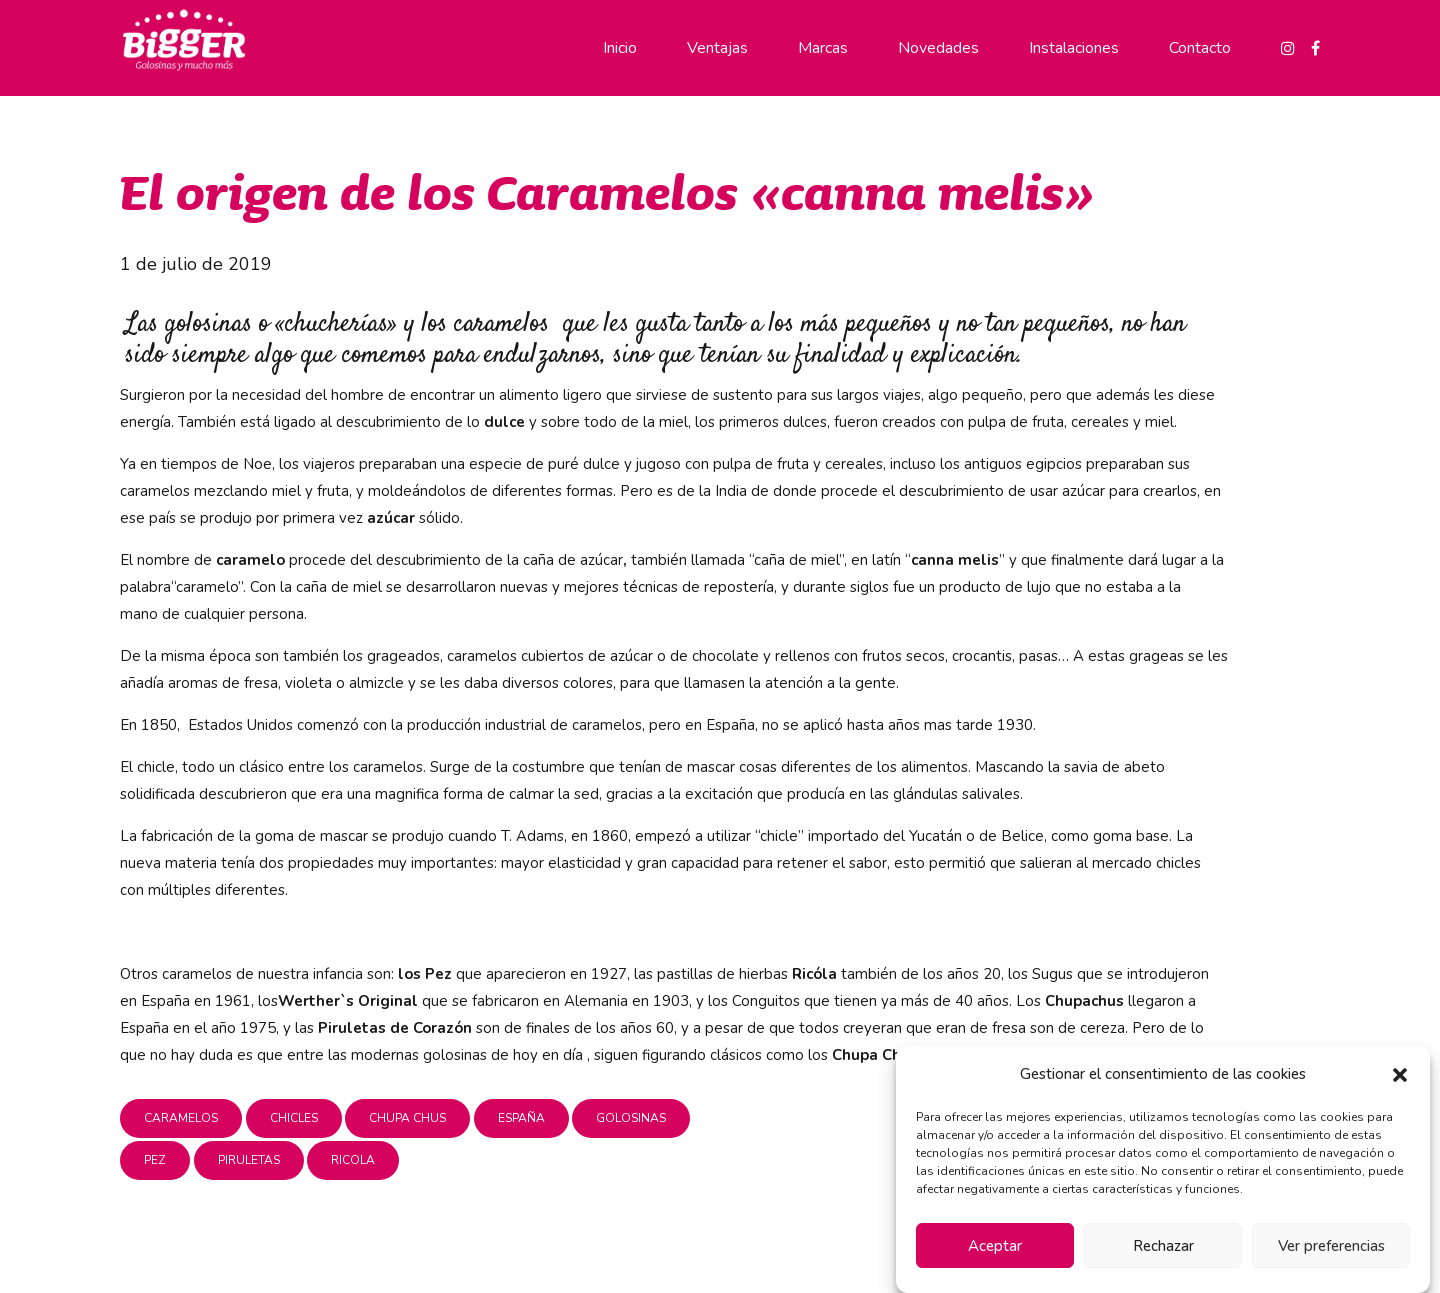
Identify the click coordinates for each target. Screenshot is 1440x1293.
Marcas (823, 48)
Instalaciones (1074, 48)
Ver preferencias (1331, 1246)
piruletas (249, 1160)
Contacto (1200, 48)
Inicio (620, 48)
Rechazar (1163, 1246)
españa (521, 1118)
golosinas (631, 1118)
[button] (1400, 1075)
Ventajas (717, 48)
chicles (294, 1118)
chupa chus (407, 1118)
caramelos (181, 1118)
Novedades (938, 48)
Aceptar (995, 1246)
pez (155, 1160)
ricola (353, 1160)
